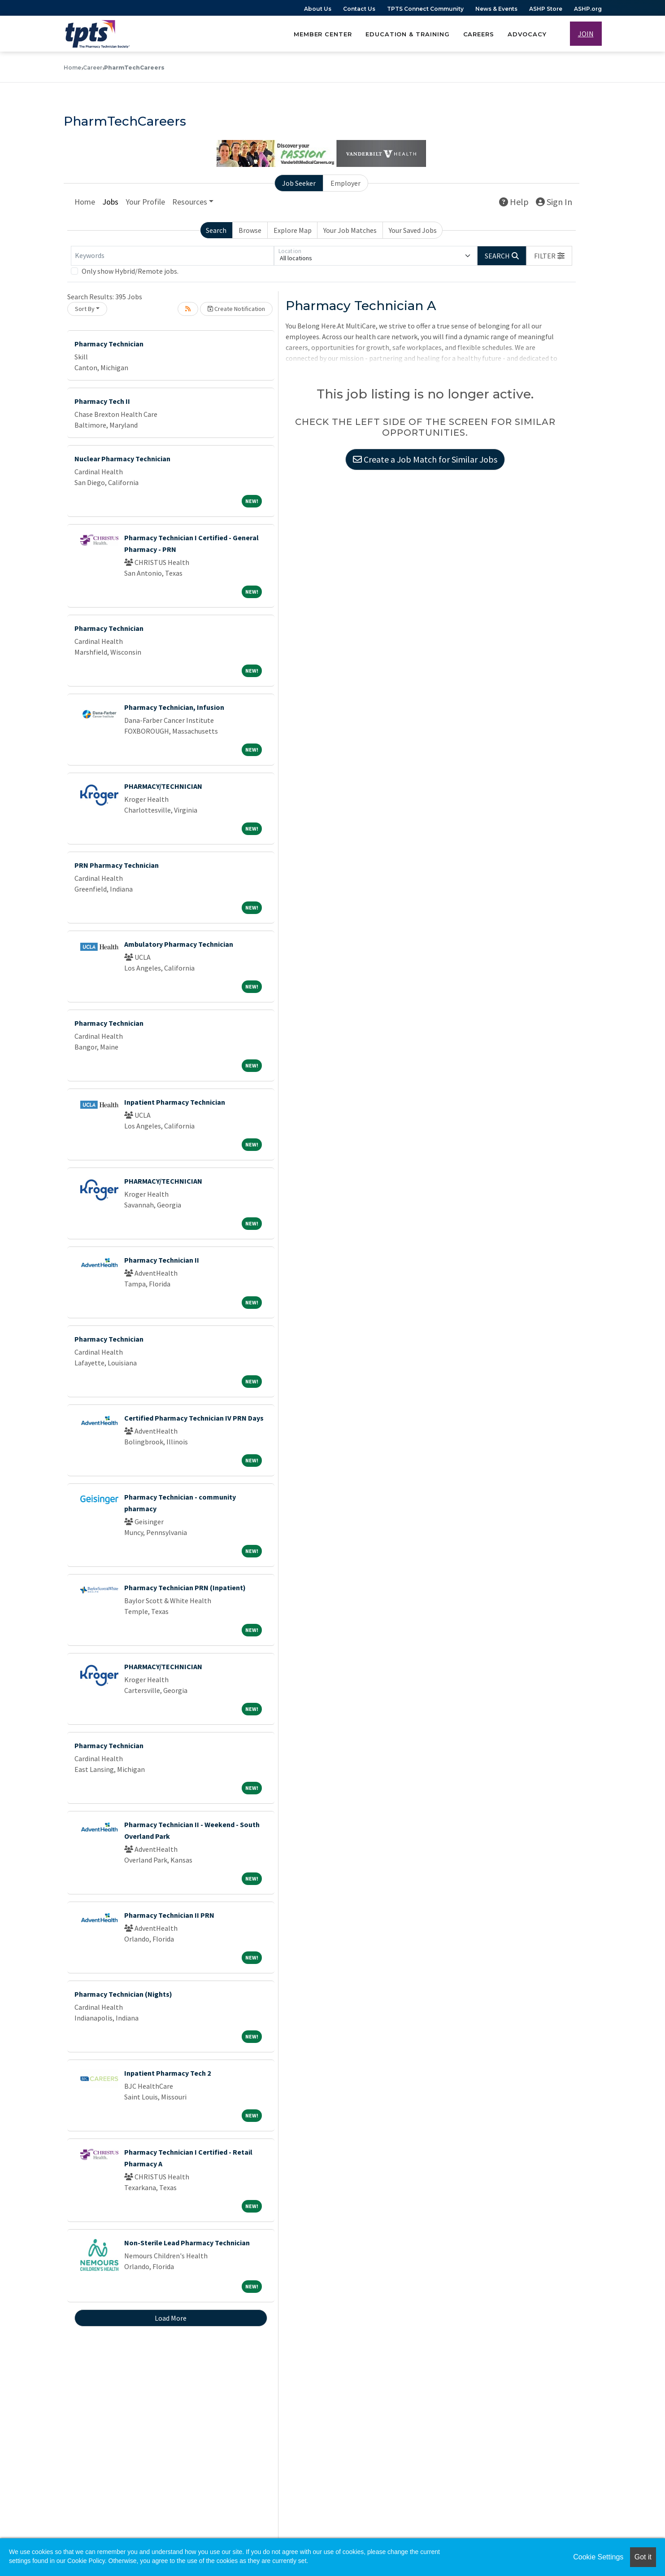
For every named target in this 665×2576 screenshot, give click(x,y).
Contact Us (359, 8)
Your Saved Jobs (413, 230)
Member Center (323, 34)
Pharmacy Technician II (161, 1259)
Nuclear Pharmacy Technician (122, 458)
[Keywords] (172, 256)
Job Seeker (299, 183)
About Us (317, 8)
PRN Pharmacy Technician (116, 865)
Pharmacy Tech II (102, 401)
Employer (345, 183)
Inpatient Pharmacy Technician (174, 1102)
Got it (643, 2557)
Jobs (110, 202)
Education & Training (407, 34)
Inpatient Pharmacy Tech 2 (167, 2073)
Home (72, 67)
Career (92, 67)
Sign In (554, 201)
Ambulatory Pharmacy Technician (178, 944)
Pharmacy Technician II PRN (169, 1915)
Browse (250, 230)
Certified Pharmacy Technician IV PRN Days (194, 1417)
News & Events (496, 8)
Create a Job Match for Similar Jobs (425, 459)
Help (514, 201)
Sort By (85, 309)
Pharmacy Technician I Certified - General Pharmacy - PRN (191, 543)
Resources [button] (189, 202)
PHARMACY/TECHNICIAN (163, 786)
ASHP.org (588, 8)
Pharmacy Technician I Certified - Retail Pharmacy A (188, 2157)
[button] (549, 256)
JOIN (586, 33)
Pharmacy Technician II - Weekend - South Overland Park (192, 1830)
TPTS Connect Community (425, 8)
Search (216, 230)
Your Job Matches (350, 230)
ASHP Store (545, 8)
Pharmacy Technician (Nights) (123, 1994)
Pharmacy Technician (108, 343)
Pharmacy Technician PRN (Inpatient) (185, 1587)
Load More (171, 2318)
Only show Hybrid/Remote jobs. (130, 271)
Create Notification (236, 309)
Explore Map (293, 230)
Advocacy (527, 34)
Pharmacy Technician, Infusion (174, 707)
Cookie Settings (598, 2557)
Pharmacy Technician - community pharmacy (180, 1502)
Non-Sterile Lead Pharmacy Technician (187, 2242)
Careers (479, 34)
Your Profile (145, 202)
